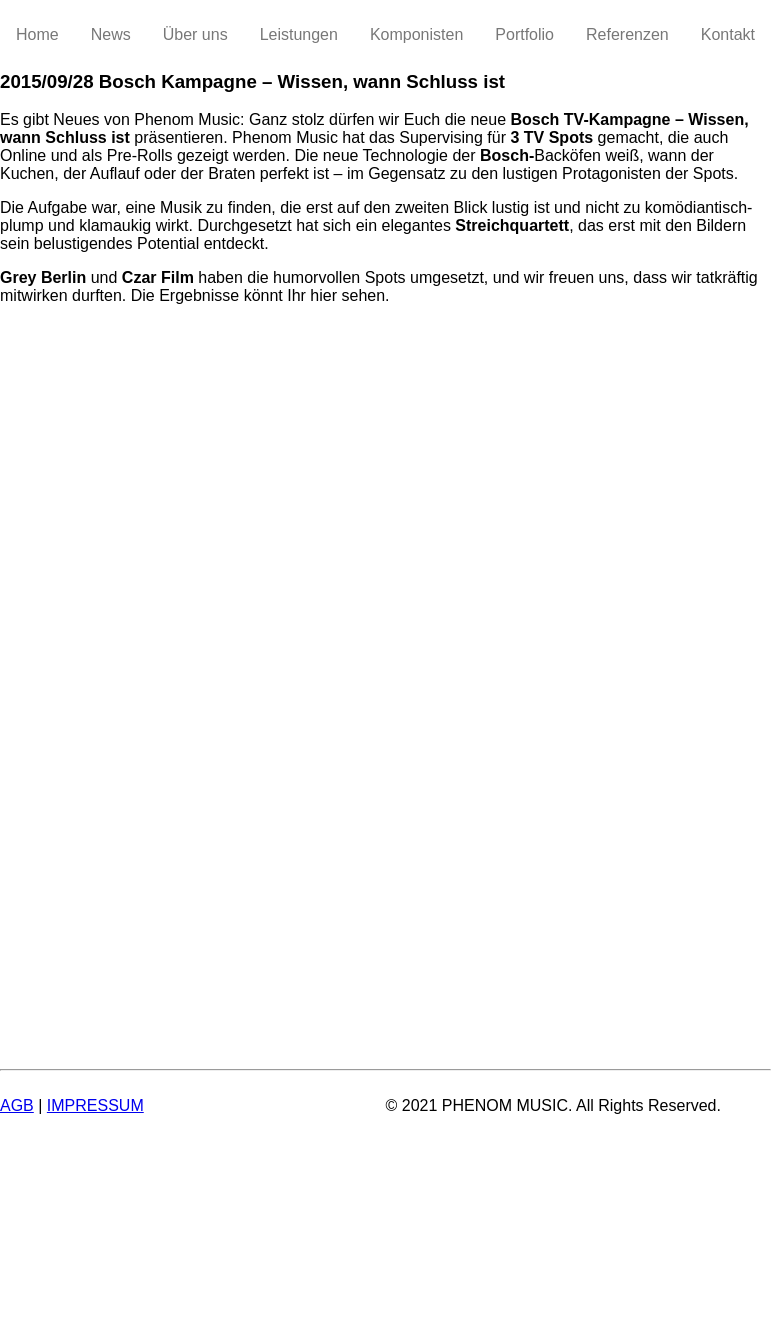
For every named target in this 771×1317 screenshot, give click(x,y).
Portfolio (524, 34)
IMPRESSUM (95, 1105)
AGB (17, 1105)
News (111, 34)
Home (37, 34)
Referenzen (627, 34)
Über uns (195, 34)
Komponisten (416, 34)
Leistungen (299, 34)
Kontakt (728, 34)
